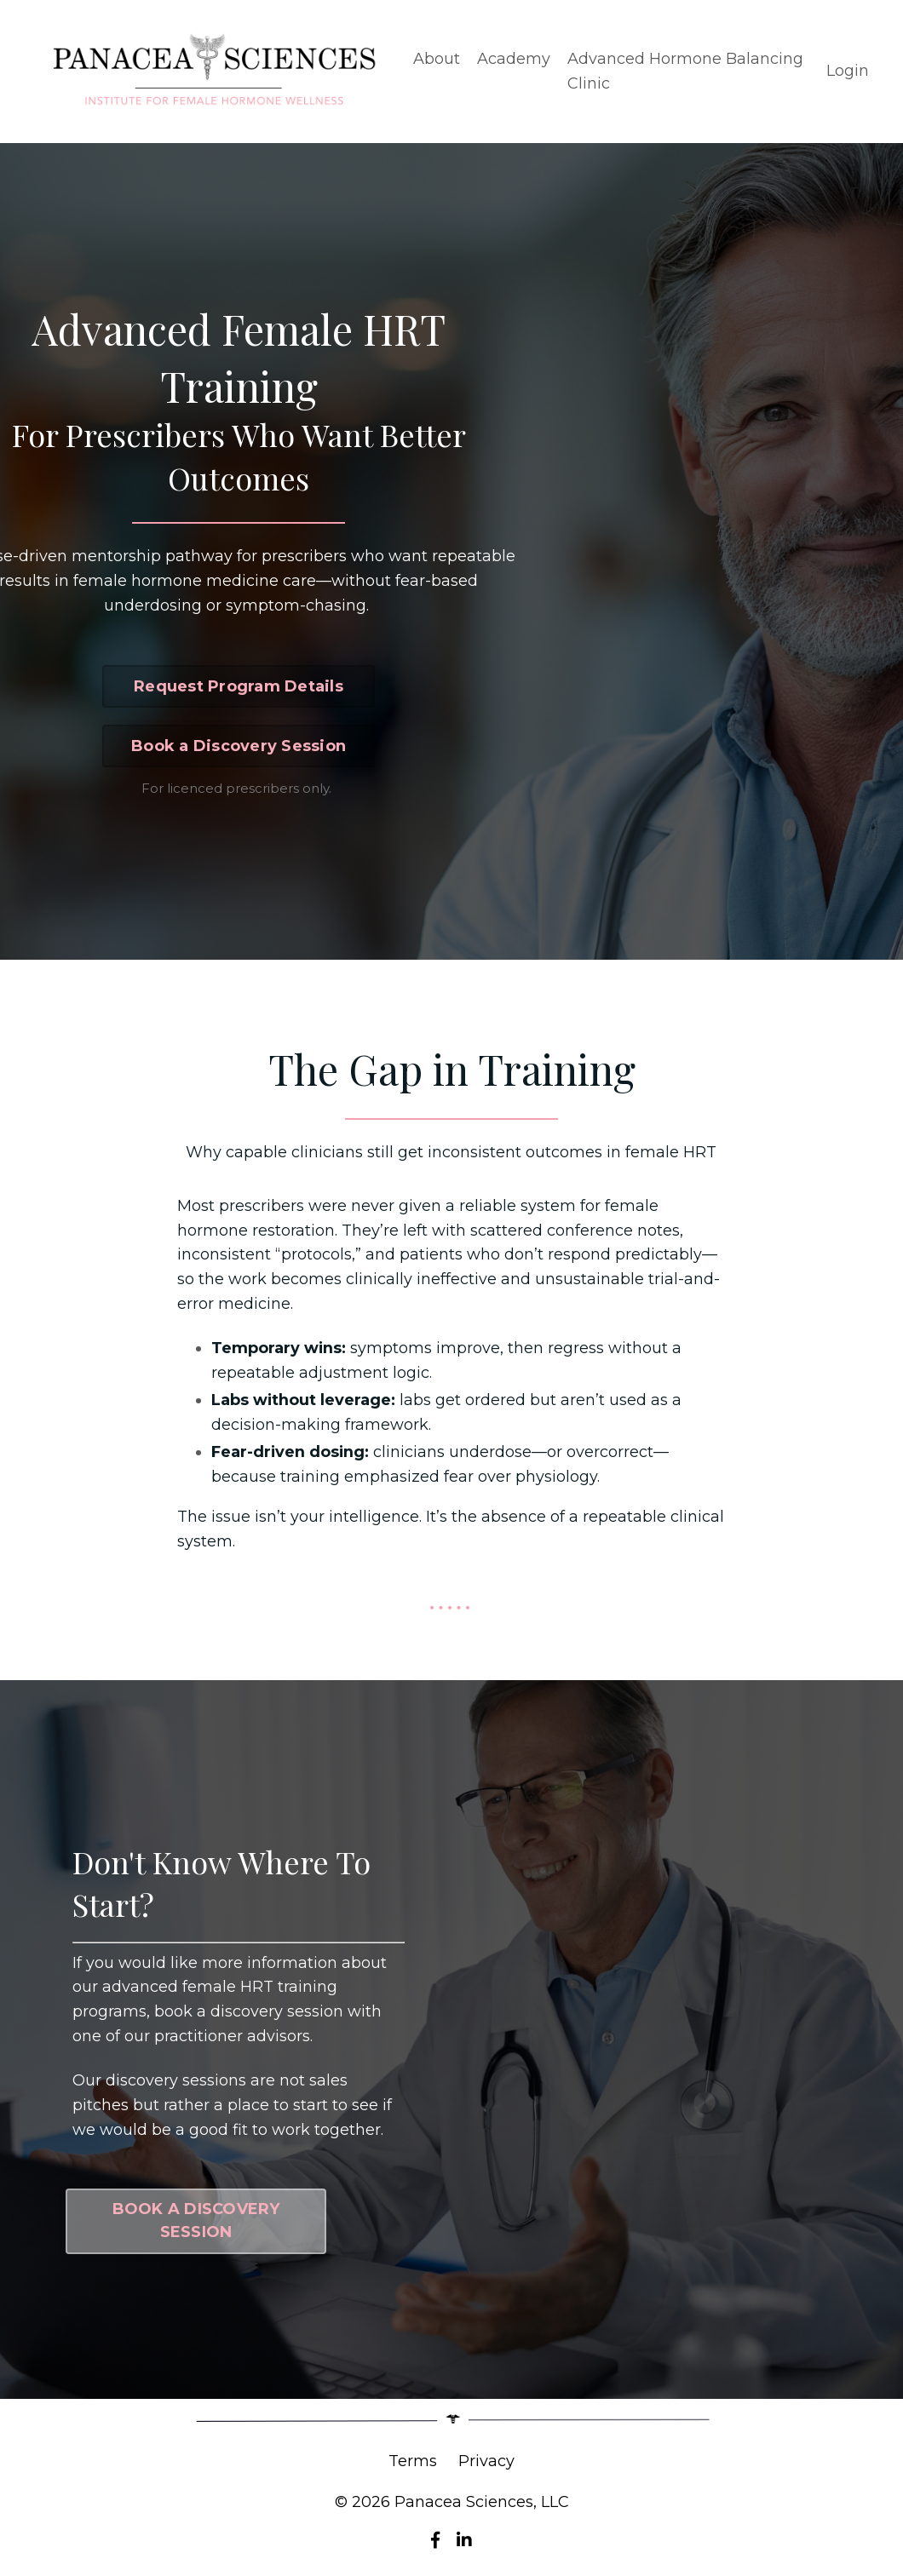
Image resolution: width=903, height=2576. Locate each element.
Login (847, 70)
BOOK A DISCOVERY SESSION (196, 2222)
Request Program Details (238, 686)
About (436, 58)
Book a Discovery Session (238, 746)
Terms (412, 2462)
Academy (513, 58)
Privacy (486, 2462)
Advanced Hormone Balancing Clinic (685, 71)
